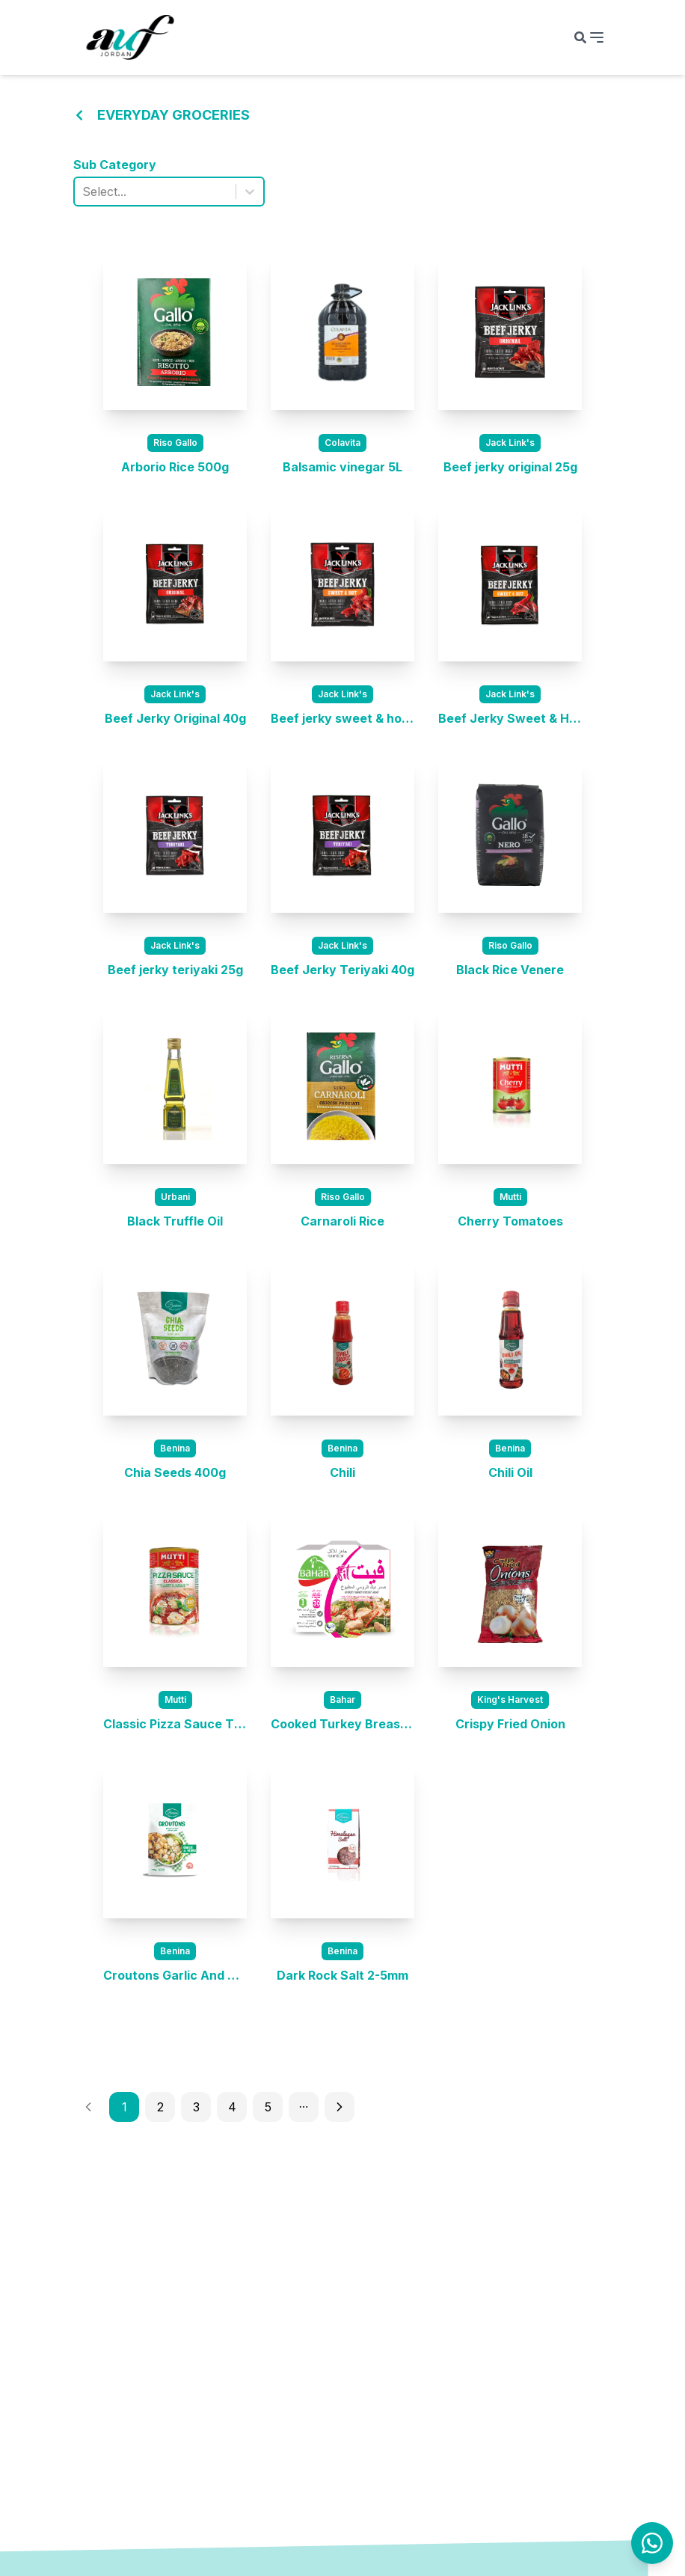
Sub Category (114, 164)
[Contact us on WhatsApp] (652, 2543)
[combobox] (84, 192)
